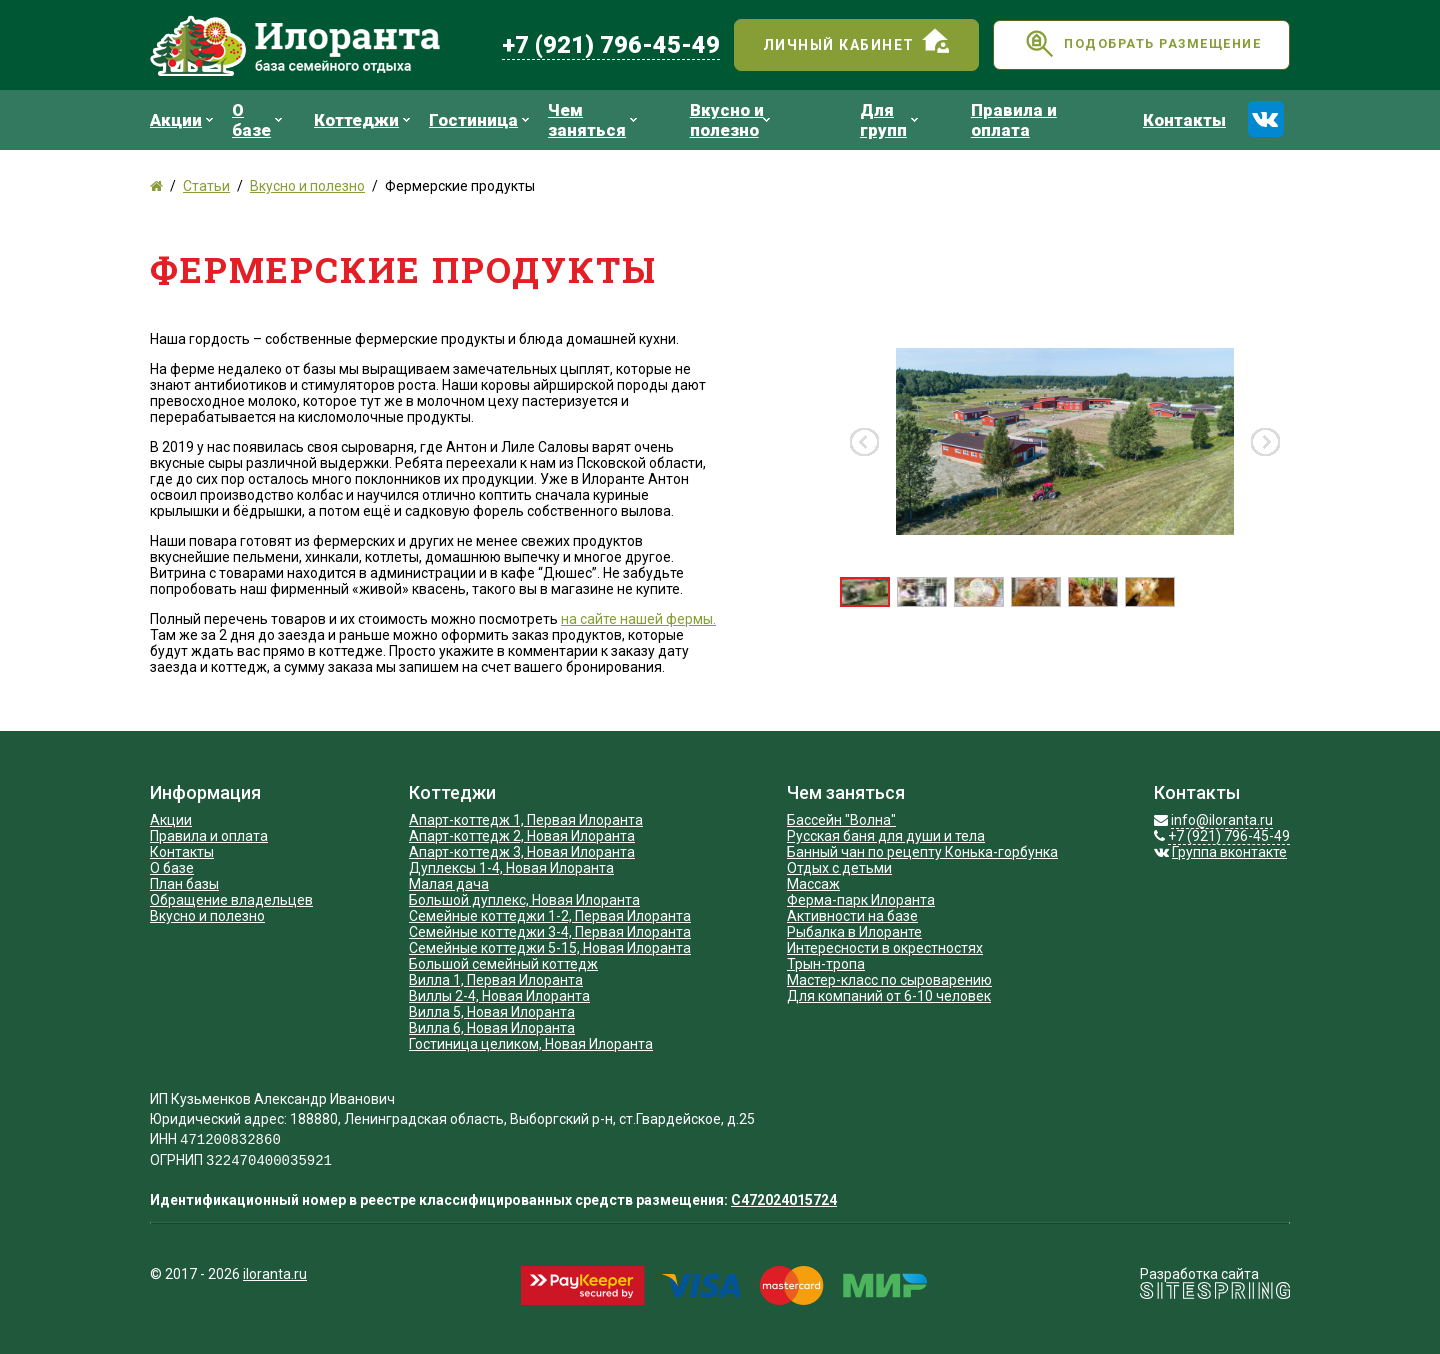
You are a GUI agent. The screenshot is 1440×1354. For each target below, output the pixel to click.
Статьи (206, 186)
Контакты (182, 852)
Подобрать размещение (1141, 47)
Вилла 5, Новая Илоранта (492, 1012)
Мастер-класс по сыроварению (889, 980)
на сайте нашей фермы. (638, 619)
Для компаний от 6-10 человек (889, 996)
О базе (172, 868)
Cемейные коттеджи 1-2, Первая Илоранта (550, 916)
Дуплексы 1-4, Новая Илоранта (511, 868)
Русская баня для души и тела (886, 836)
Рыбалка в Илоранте (854, 932)
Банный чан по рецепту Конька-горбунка (922, 852)
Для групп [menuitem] (891, 120)
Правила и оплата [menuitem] (1014, 120)
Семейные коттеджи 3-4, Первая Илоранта (550, 932)
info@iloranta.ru (1222, 820)
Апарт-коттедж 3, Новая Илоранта (522, 852)
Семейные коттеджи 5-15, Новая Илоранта (550, 948)
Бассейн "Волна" (841, 820)
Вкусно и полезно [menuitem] (732, 120)
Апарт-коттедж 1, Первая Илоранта (526, 820)
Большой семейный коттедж (503, 964)
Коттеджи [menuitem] (364, 120)
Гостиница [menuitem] (481, 120)
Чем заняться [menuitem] (595, 120)
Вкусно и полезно (307, 186)
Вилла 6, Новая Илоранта (492, 1028)
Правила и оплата (209, 836)
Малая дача (449, 884)
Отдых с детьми (839, 868)
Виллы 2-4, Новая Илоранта (499, 996)
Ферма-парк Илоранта (861, 900)
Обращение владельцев (231, 900)
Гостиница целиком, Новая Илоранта (531, 1044)
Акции (171, 820)
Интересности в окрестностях (885, 948)
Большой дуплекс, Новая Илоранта (524, 900)
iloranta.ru (275, 1274)
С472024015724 (784, 1200)
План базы (184, 884)
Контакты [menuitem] (1184, 120)
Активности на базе (852, 916)
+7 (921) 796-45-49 (611, 45)
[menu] (696, 120)
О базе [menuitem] (259, 120)
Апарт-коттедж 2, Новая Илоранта (522, 836)
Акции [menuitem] (184, 120)
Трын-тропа (826, 964)
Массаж (813, 884)
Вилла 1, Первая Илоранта (496, 980)
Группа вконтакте (1229, 852)
